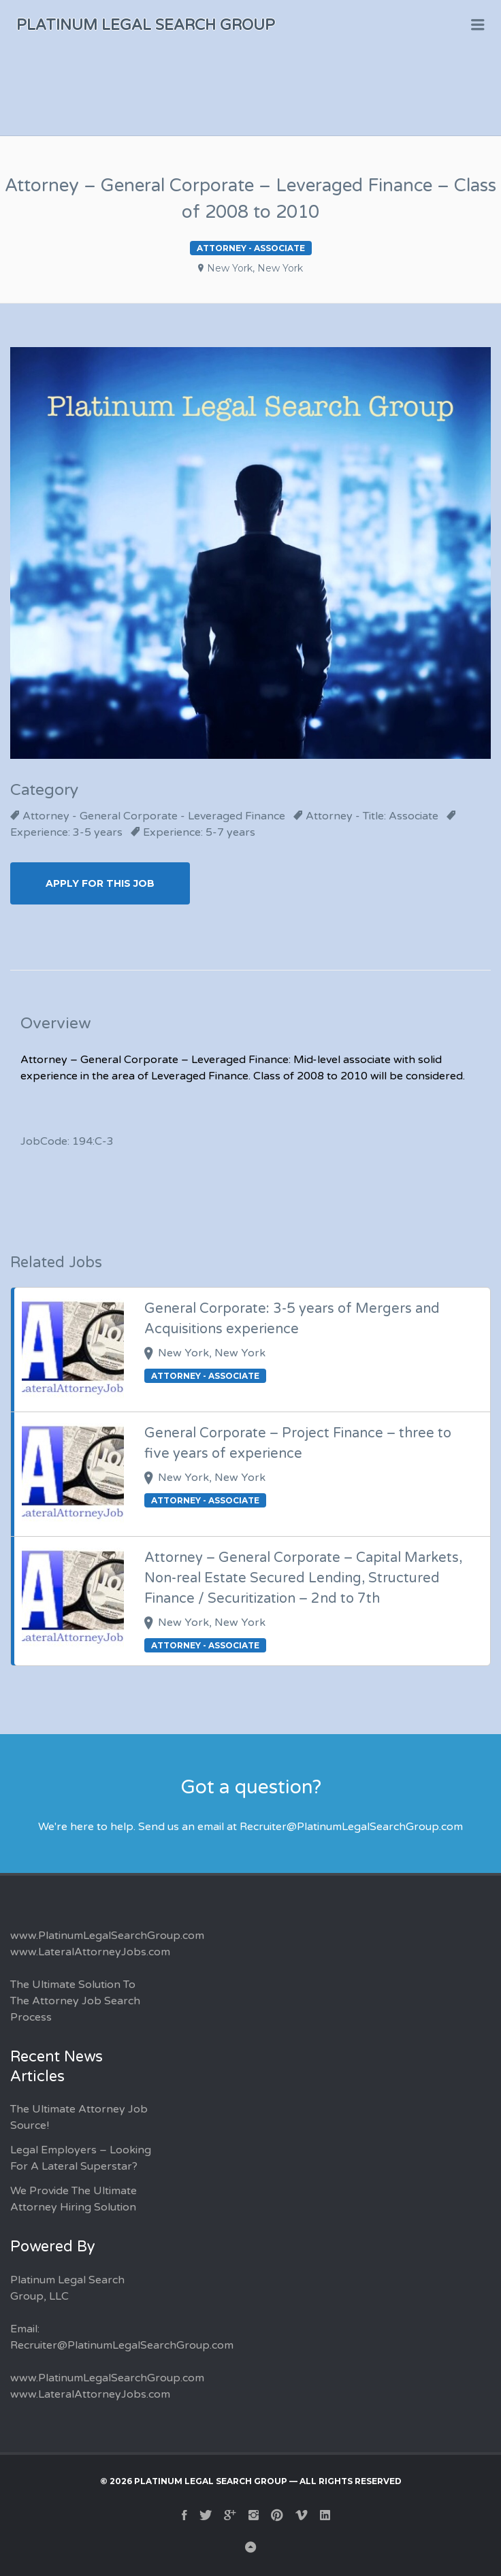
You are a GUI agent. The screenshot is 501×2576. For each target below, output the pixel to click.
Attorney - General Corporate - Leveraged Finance (153, 816)
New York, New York (255, 268)
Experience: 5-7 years (199, 832)
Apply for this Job (100, 883)
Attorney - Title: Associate (372, 816)
